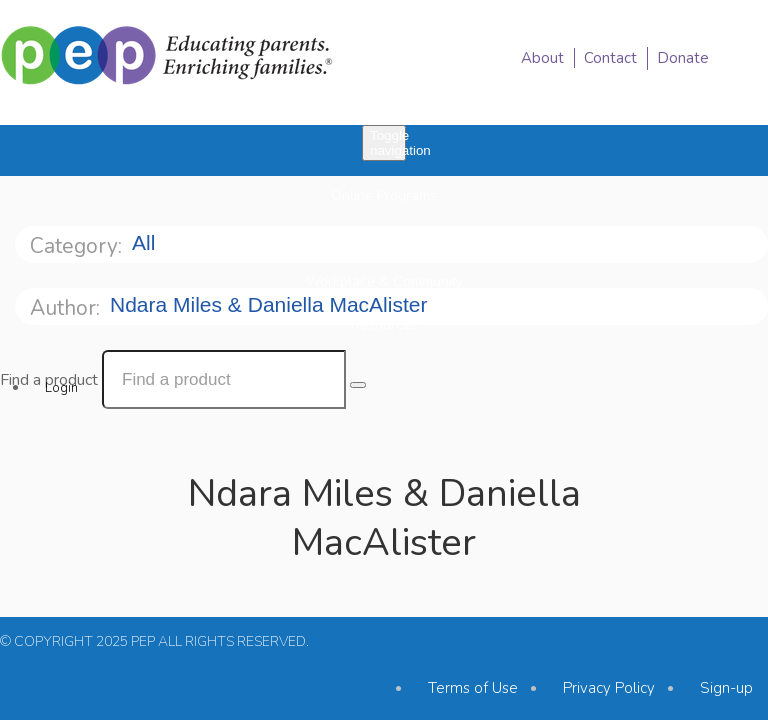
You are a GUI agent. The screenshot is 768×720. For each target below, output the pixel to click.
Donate (683, 58)
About (542, 58)
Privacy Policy (609, 688)
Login (61, 388)
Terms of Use (473, 688)
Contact (610, 58)
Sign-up (726, 688)
